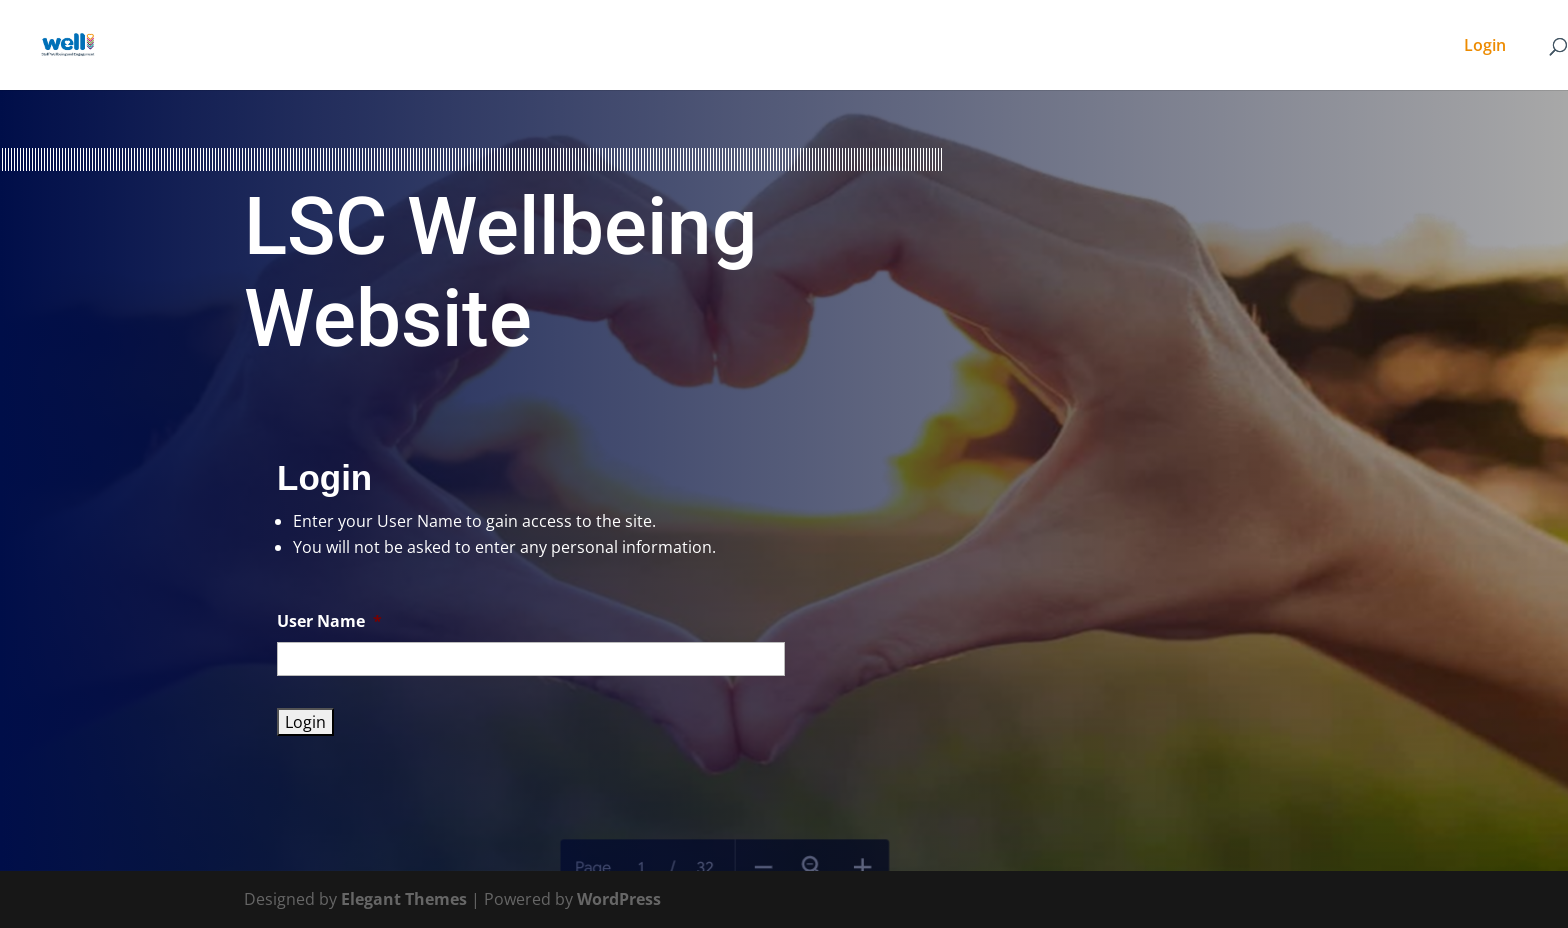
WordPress (619, 899)
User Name (329, 621)
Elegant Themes (404, 899)
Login (1485, 47)
